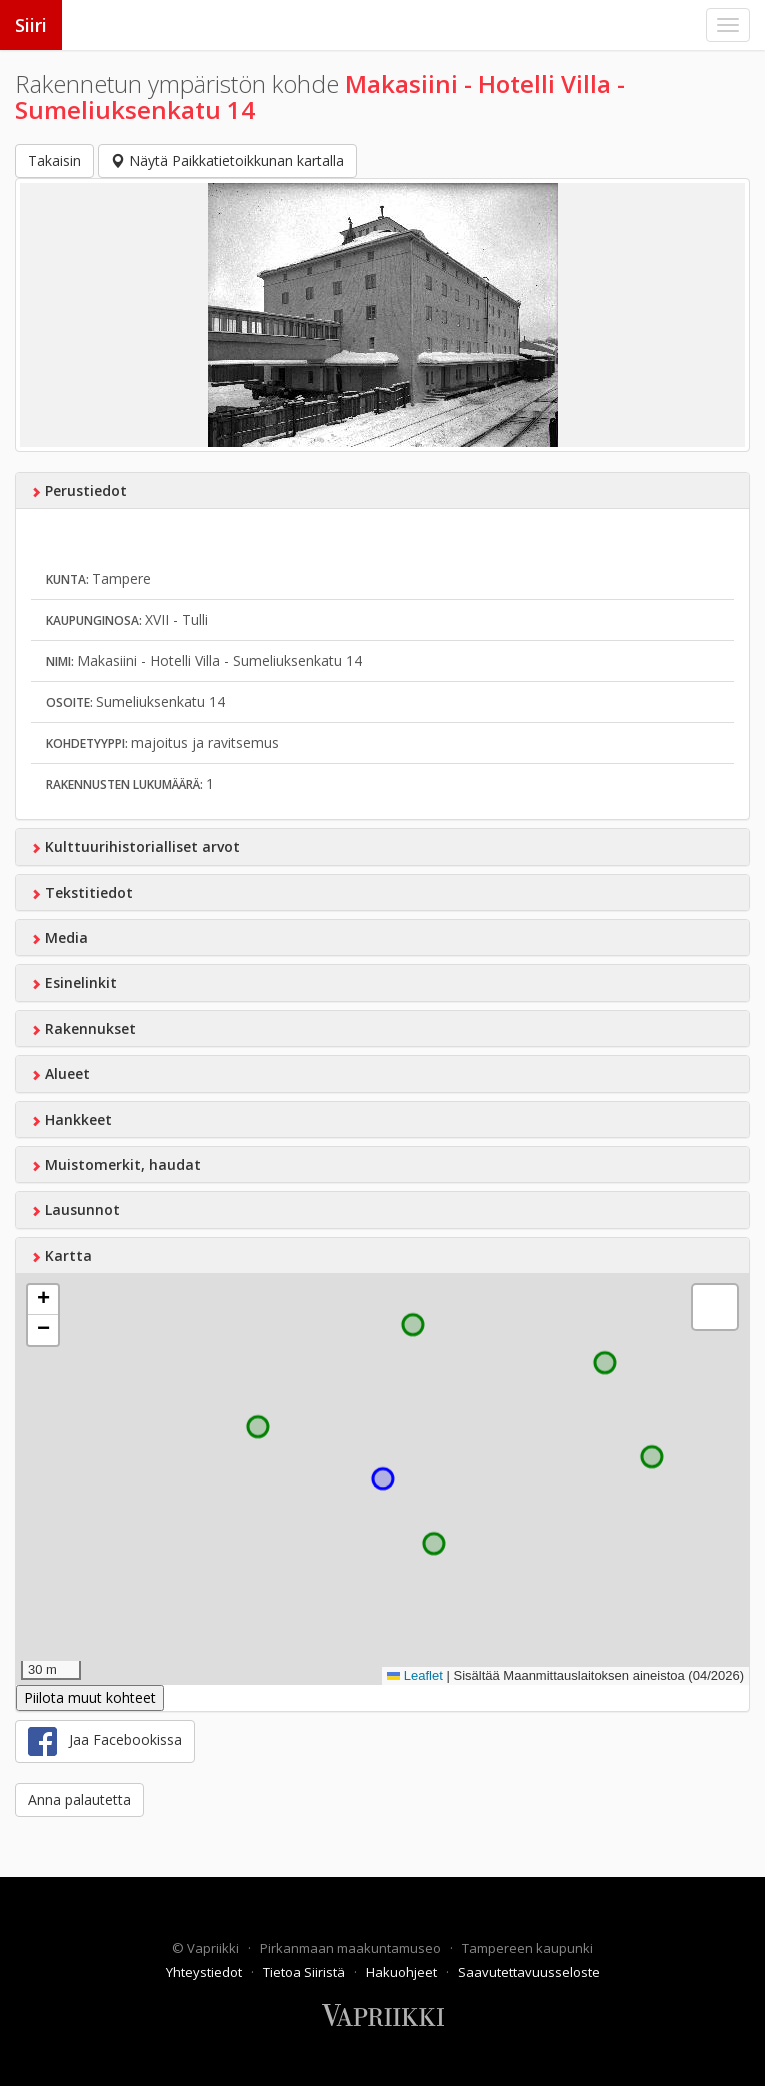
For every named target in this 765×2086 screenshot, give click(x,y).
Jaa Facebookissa (105, 1741)
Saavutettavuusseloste (529, 1972)
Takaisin (54, 160)
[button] (43, 1300)
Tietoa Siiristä (305, 1972)
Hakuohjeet (403, 1972)
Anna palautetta (79, 1799)
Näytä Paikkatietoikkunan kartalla (227, 160)
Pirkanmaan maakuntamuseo (352, 1948)
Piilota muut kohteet (90, 1697)
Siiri (31, 25)
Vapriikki (214, 1948)
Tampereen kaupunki (527, 1948)
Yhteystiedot (205, 1972)
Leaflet (415, 1675)
